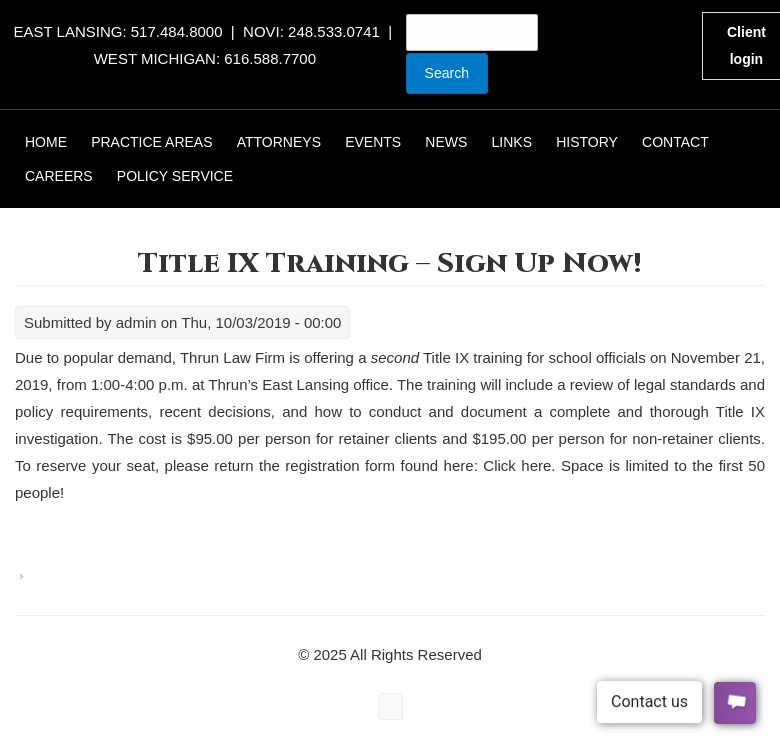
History (587, 142)
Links (512, 142)
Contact (675, 142)
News (446, 142)
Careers (59, 176)
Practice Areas (151, 142)
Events (373, 142)
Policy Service (175, 176)
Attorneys (279, 142)
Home (46, 142)
